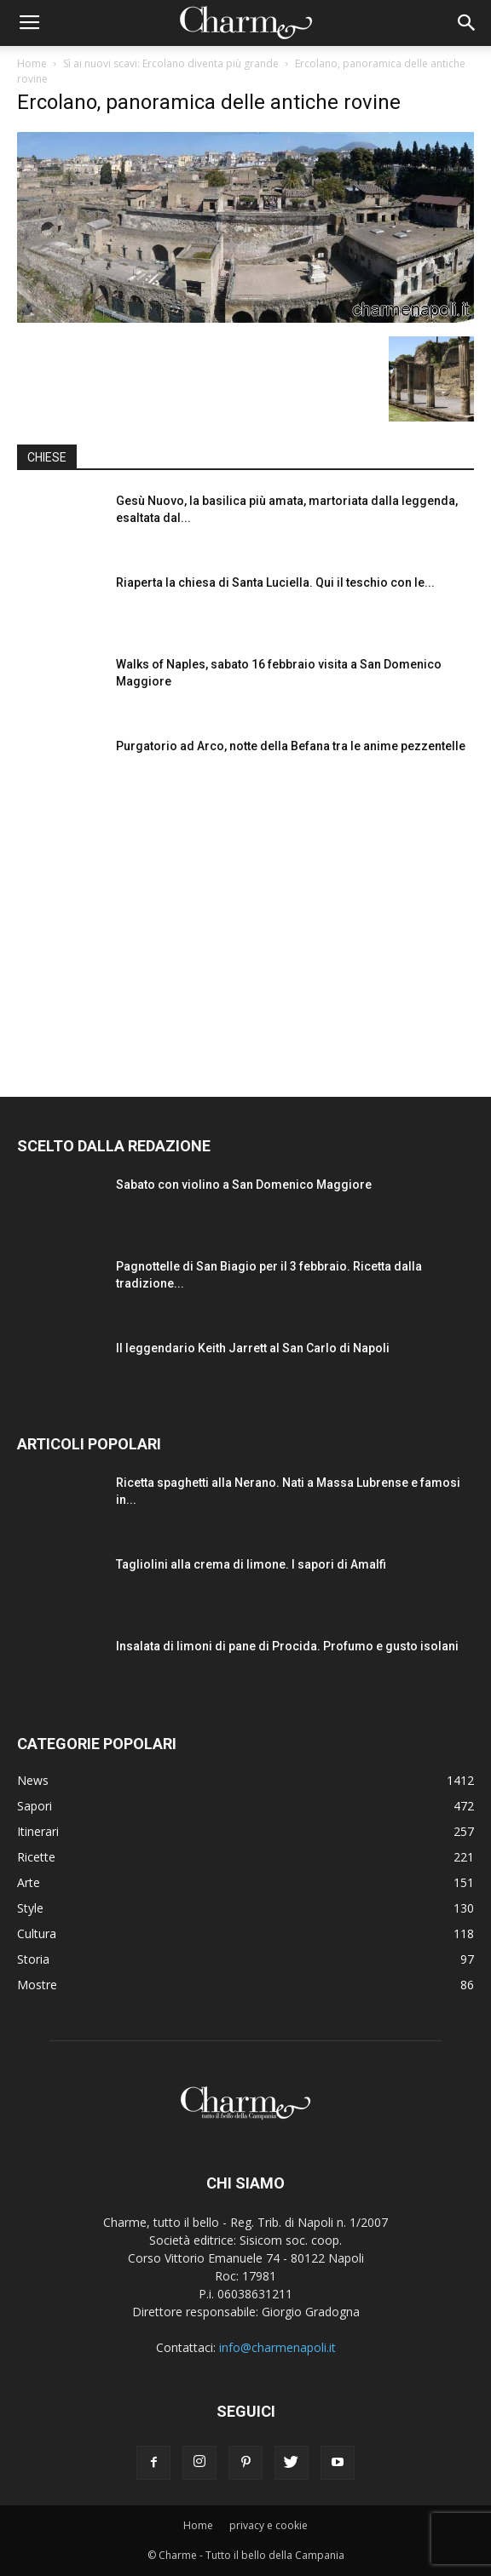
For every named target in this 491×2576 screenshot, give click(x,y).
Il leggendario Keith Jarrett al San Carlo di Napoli (253, 1348)
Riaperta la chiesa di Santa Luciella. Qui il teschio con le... (275, 582)
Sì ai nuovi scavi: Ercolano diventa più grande (171, 63)
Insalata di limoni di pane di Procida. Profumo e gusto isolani (287, 1646)
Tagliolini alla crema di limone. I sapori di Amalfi (251, 1564)
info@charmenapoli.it (277, 2347)
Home (32, 63)
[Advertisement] (245, 930)
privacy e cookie (268, 2525)
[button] (467, 23)
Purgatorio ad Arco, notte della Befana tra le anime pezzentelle (290, 746)
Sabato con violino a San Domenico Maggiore (244, 1184)
